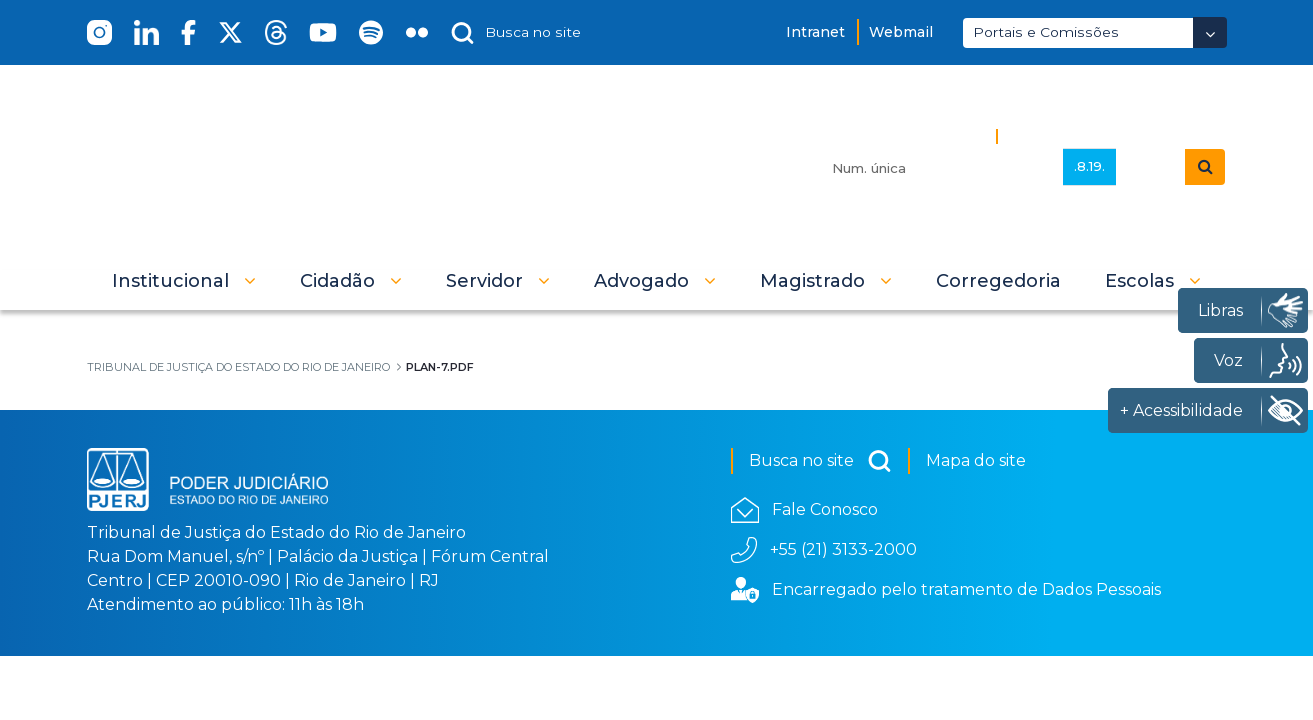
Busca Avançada (1074, 135)
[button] (184, 281)
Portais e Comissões (1046, 32)
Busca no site (820, 461)
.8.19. (1089, 166)
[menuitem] (998, 281)
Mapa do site (976, 460)
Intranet (815, 32)
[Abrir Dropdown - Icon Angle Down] (1210, 32)
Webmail (901, 32)
